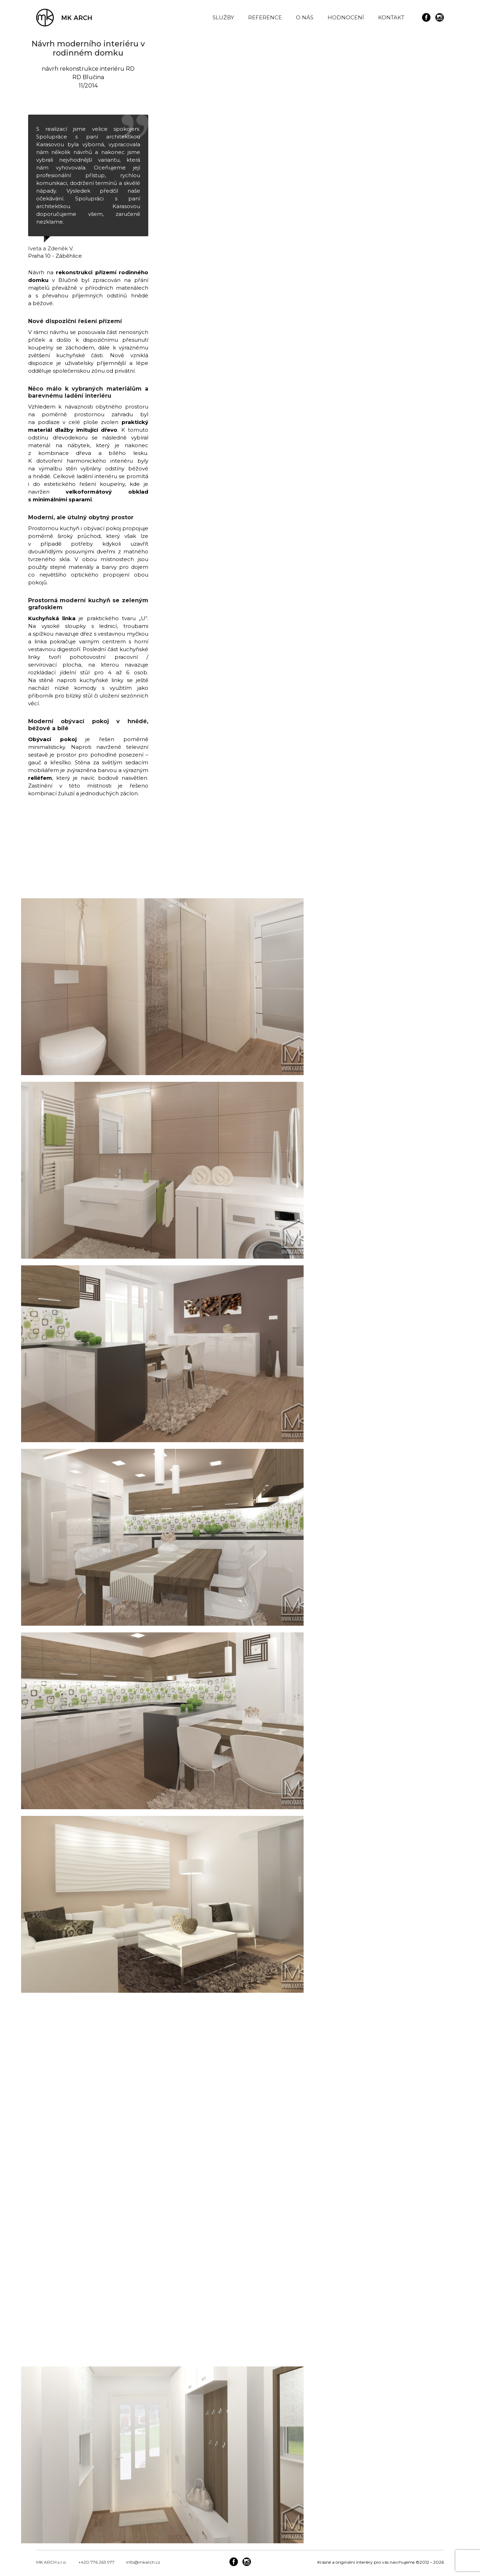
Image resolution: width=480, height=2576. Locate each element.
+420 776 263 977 (96, 2562)
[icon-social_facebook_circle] (428, 18)
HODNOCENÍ (345, 17)
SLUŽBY (223, 17)
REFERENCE (265, 17)
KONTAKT (391, 17)
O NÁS (304, 17)
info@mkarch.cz (143, 2562)
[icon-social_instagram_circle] (439, 18)
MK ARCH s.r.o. (51, 2562)
